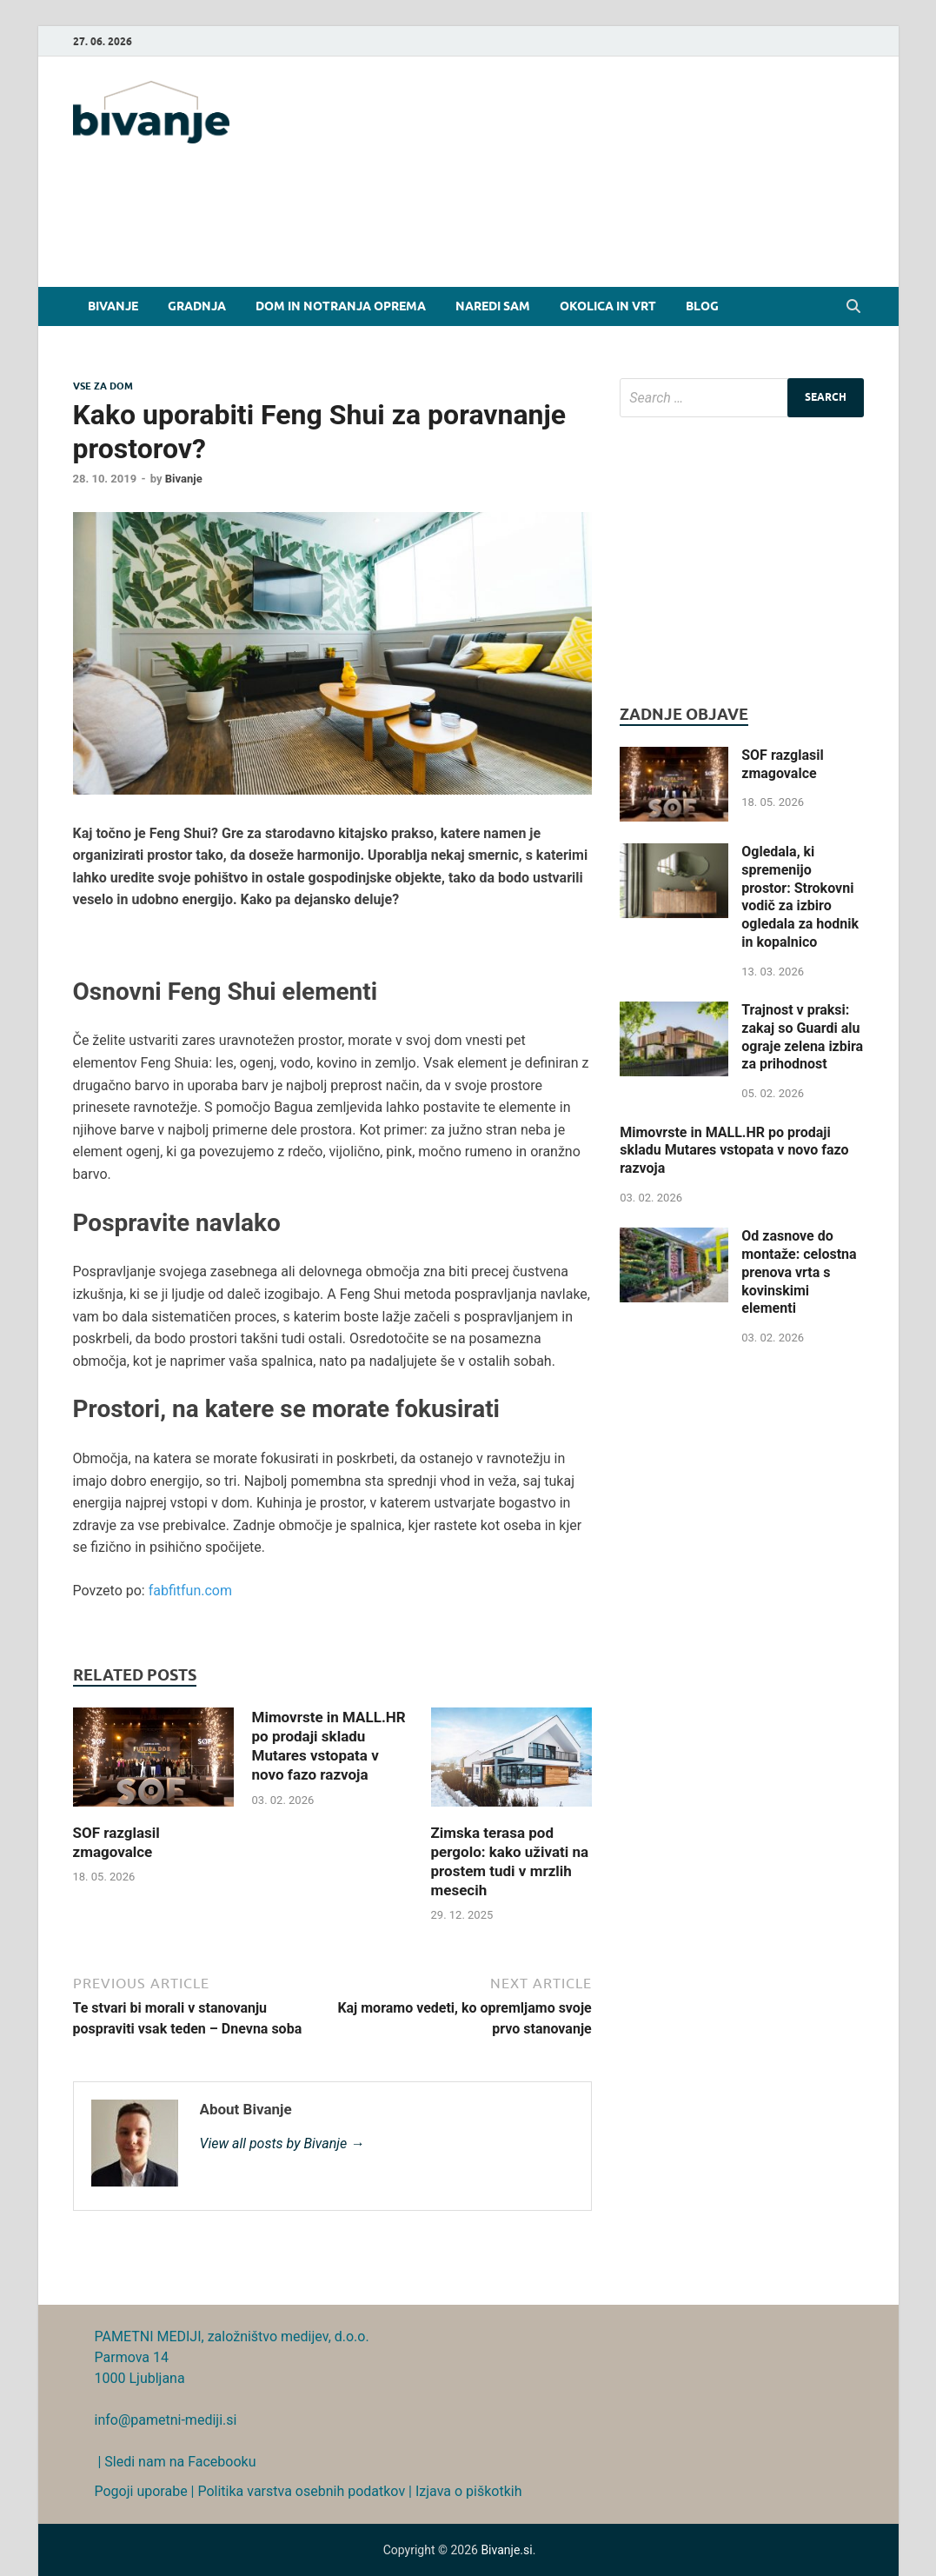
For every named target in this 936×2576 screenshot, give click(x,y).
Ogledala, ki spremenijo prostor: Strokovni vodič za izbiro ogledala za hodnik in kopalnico (800, 896)
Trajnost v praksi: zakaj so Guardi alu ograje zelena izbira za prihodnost (802, 1037)
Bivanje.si (506, 2550)
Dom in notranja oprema (341, 306)
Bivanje (113, 306)
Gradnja (197, 306)
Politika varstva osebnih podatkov (301, 2491)
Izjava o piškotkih (468, 2491)
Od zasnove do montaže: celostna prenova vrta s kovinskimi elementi (798, 1272)
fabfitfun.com (190, 1590)
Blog (702, 306)
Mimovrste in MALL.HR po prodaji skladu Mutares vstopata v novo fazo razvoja (734, 1150)
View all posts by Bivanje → (282, 2143)
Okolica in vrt (608, 306)
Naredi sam (492, 306)
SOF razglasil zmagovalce (782, 764)
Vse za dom (103, 386)
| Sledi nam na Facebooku (175, 2461)
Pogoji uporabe (141, 2491)
